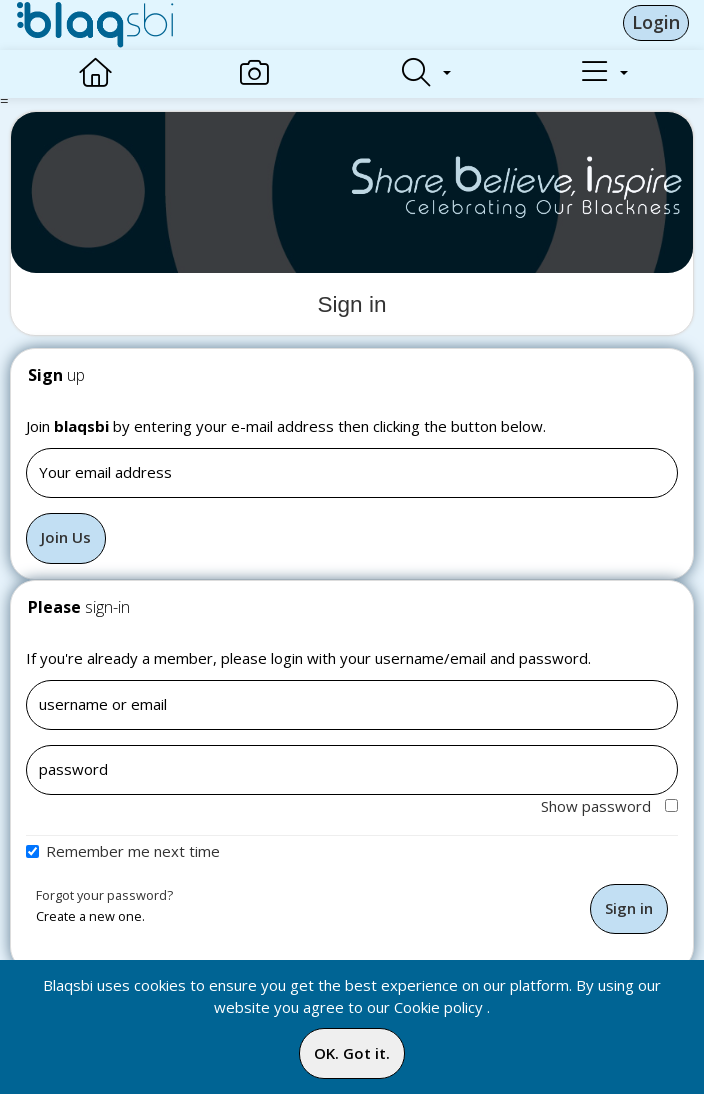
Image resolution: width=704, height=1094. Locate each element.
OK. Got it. (352, 1053)
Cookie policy (438, 1007)
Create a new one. (90, 916)
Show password (609, 806)
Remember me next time (133, 851)
